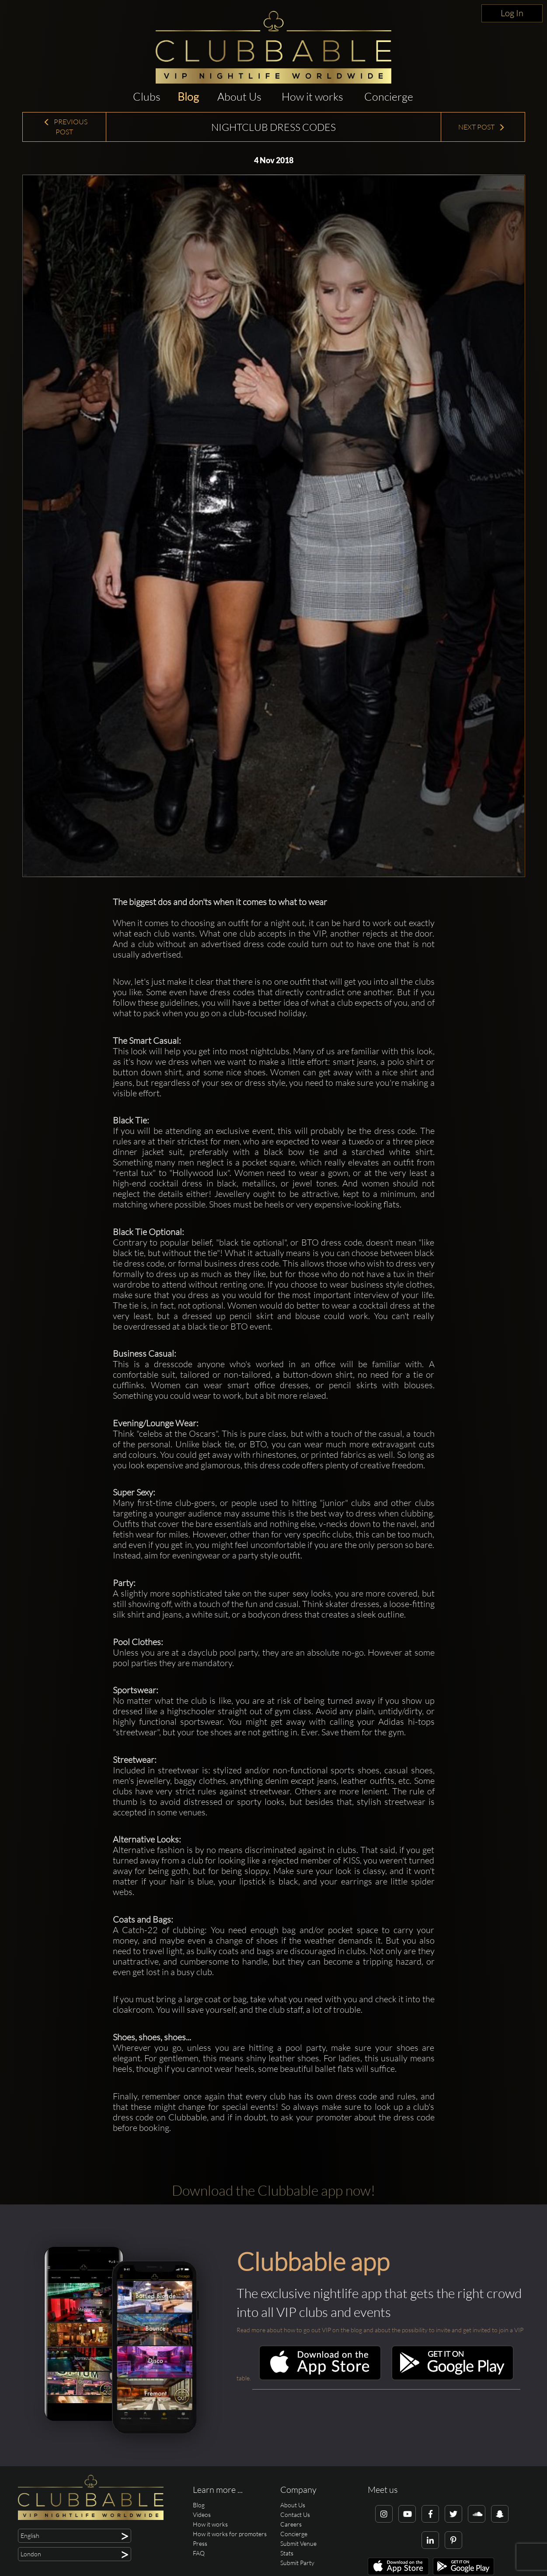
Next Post (481, 127)
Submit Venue (298, 2543)
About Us (239, 96)
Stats (286, 2553)
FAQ (199, 2553)
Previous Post (65, 126)
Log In (512, 12)
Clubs (146, 96)
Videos (202, 2514)
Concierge (388, 96)
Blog (188, 96)
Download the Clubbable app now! (273, 2190)
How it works (312, 96)
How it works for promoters (230, 2533)
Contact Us (295, 2514)
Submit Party (297, 2562)
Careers (291, 2524)
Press (200, 2543)
